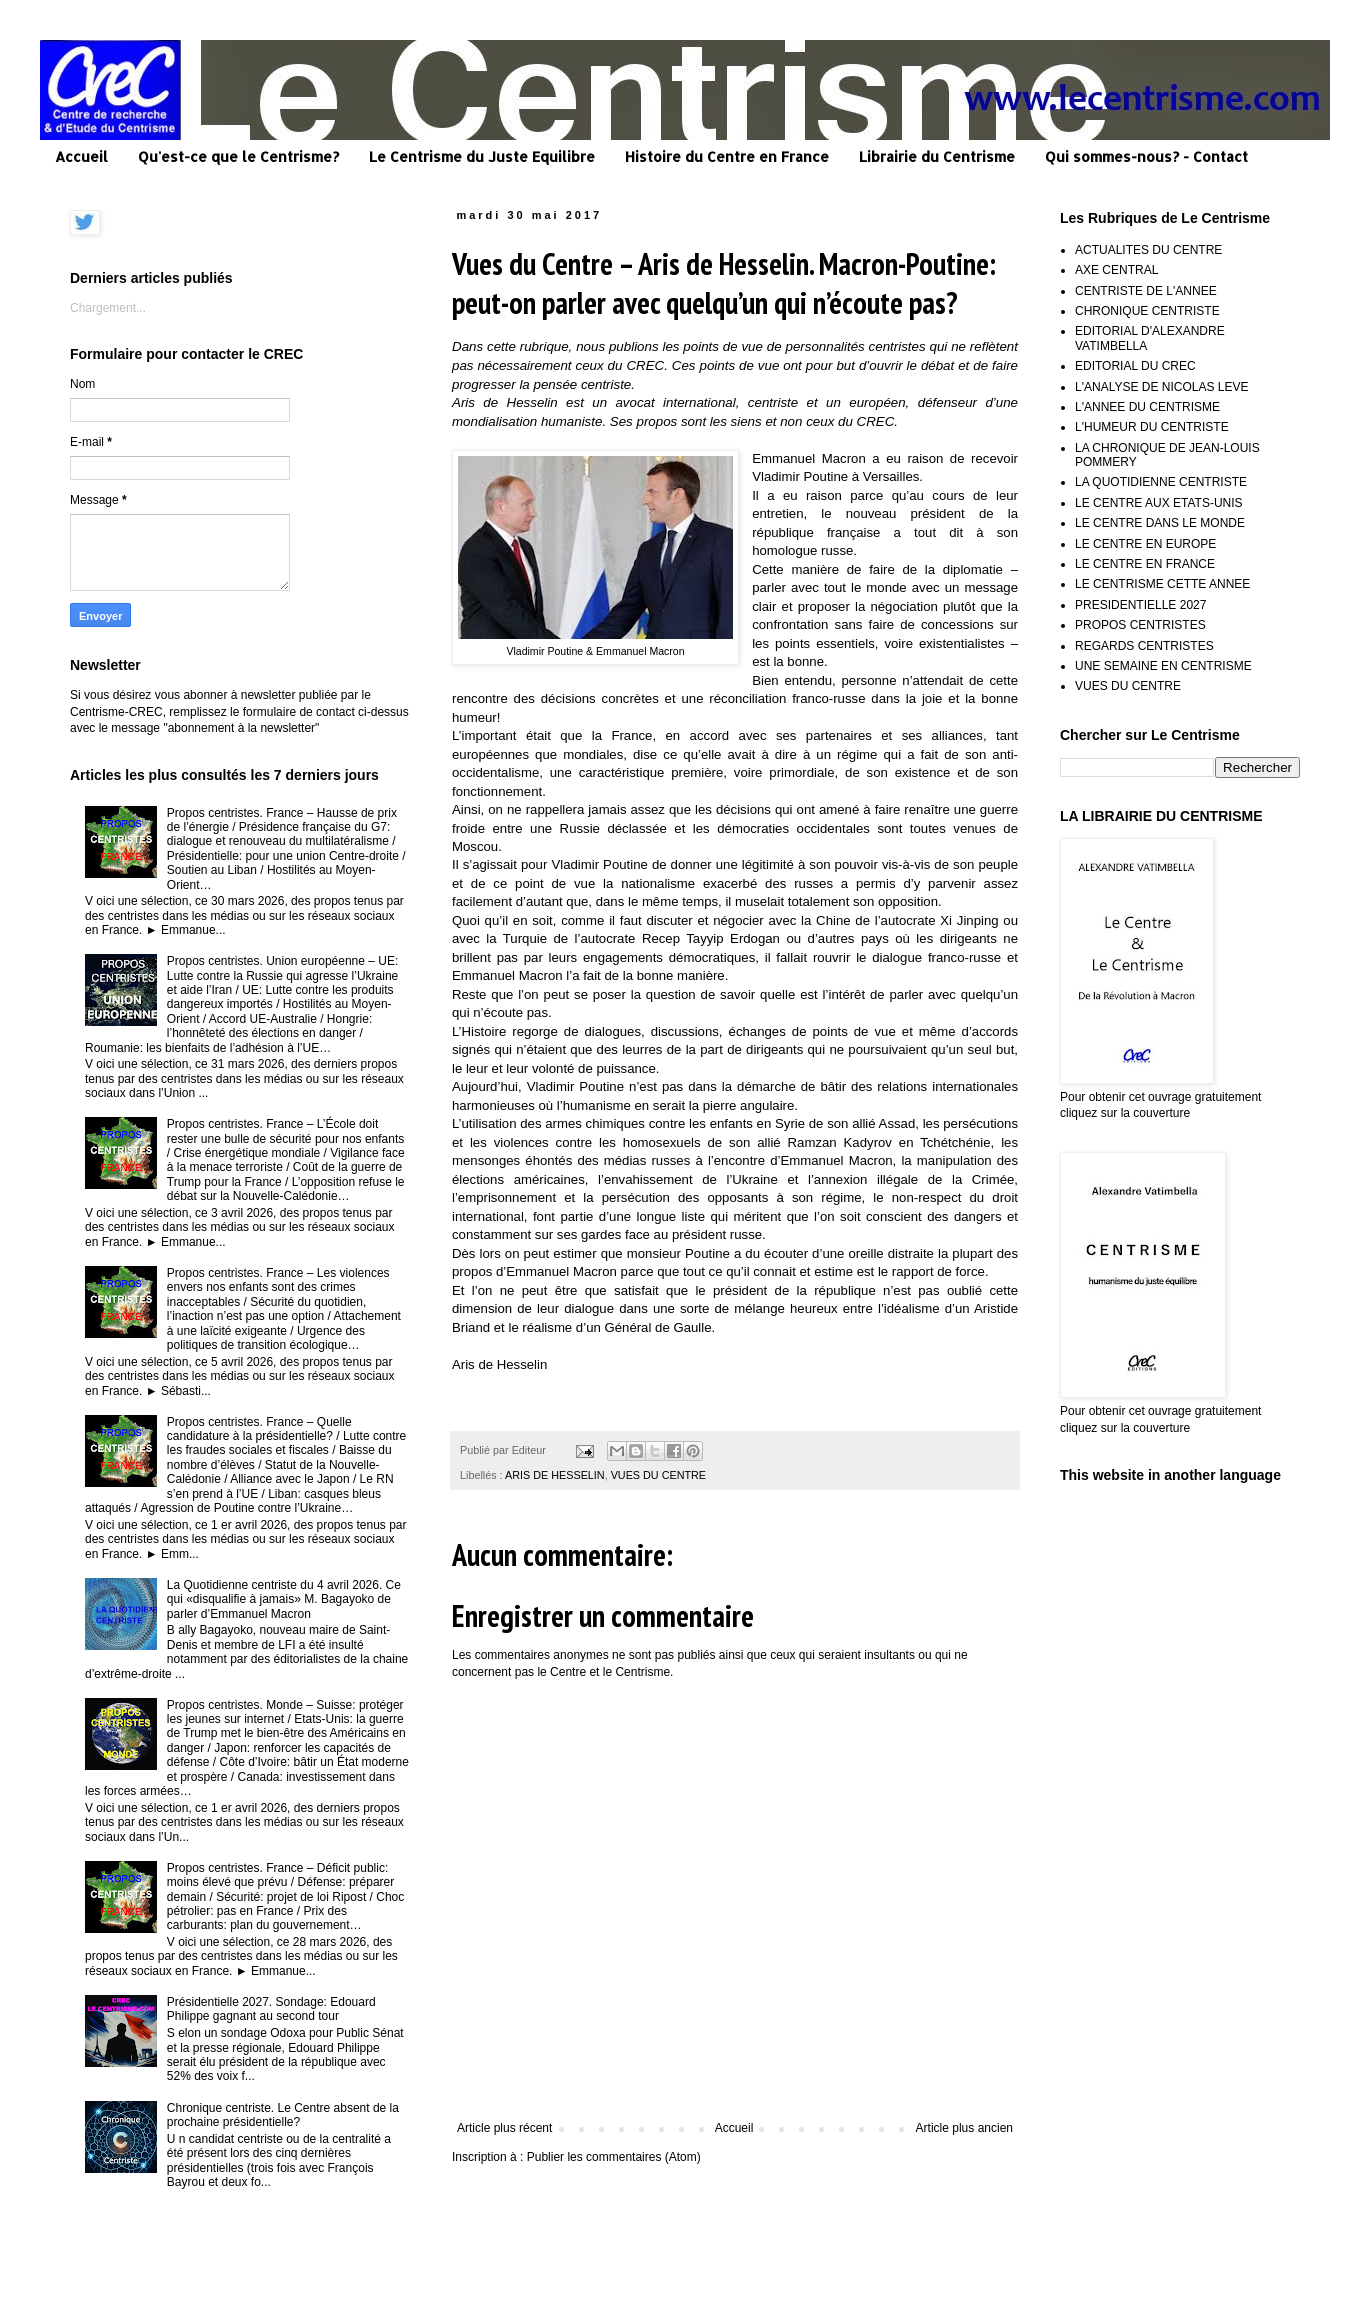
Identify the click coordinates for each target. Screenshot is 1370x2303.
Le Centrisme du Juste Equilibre (482, 156)
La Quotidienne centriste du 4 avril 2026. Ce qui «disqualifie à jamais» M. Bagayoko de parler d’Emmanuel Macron (284, 1599)
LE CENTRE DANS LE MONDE (1160, 523)
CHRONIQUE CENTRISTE (1147, 311)
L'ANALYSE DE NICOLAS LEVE (1161, 387)
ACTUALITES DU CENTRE (1148, 250)
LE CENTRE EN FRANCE (1145, 564)
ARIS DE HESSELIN (555, 1475)
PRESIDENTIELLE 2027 (1140, 605)
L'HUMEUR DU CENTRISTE (1152, 427)
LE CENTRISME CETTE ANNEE (1162, 584)
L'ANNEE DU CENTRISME (1147, 407)
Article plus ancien (964, 2128)
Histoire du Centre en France (727, 156)
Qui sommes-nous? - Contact (1146, 156)
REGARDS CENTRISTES (1144, 646)
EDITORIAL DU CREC (1135, 366)
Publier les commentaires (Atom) (614, 2157)
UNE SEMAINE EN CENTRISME (1163, 666)
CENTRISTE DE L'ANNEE (1146, 291)
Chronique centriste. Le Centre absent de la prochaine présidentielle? (283, 2115)
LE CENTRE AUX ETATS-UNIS (1159, 503)
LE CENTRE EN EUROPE (1145, 544)
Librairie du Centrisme (937, 156)
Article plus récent (504, 2128)
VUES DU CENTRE (658, 1475)
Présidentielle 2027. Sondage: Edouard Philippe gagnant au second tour (271, 2009)
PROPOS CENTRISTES (1140, 625)
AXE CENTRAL (1116, 270)
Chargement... (108, 308)
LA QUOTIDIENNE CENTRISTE (1161, 482)
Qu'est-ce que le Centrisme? (238, 156)
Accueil (81, 156)
